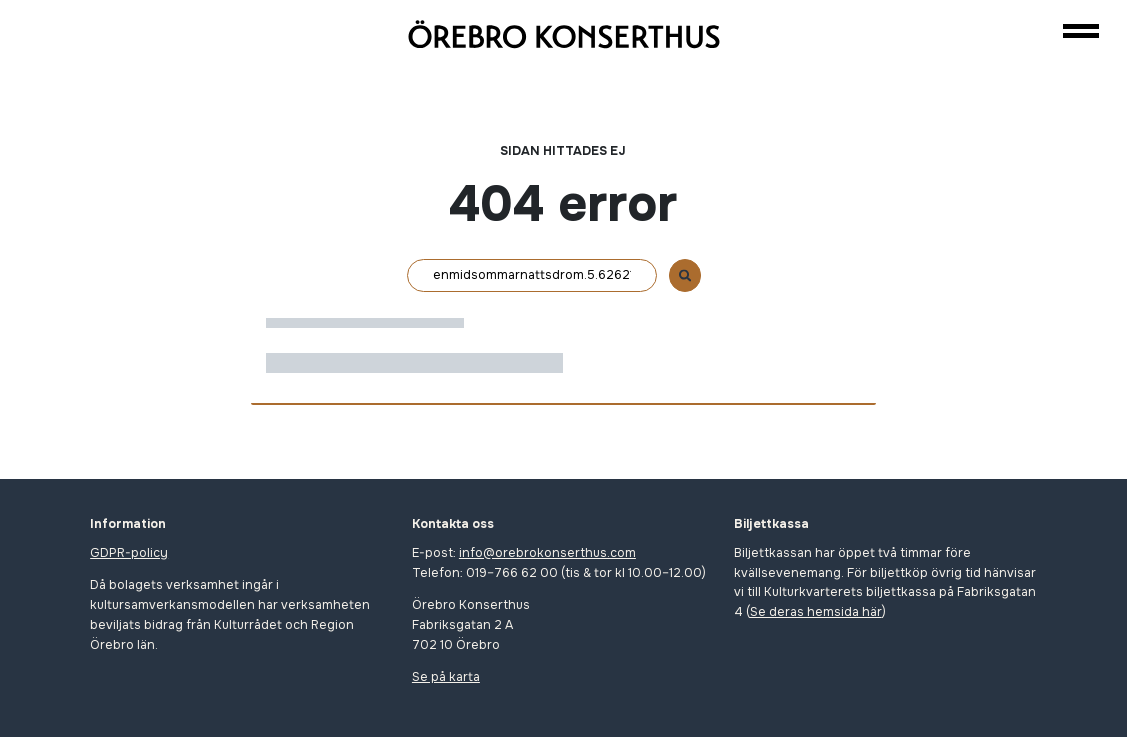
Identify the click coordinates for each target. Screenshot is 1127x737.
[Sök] (532, 275)
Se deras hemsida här (816, 612)
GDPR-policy (129, 553)
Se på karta (446, 677)
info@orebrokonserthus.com (547, 553)
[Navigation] (1080, 30)
